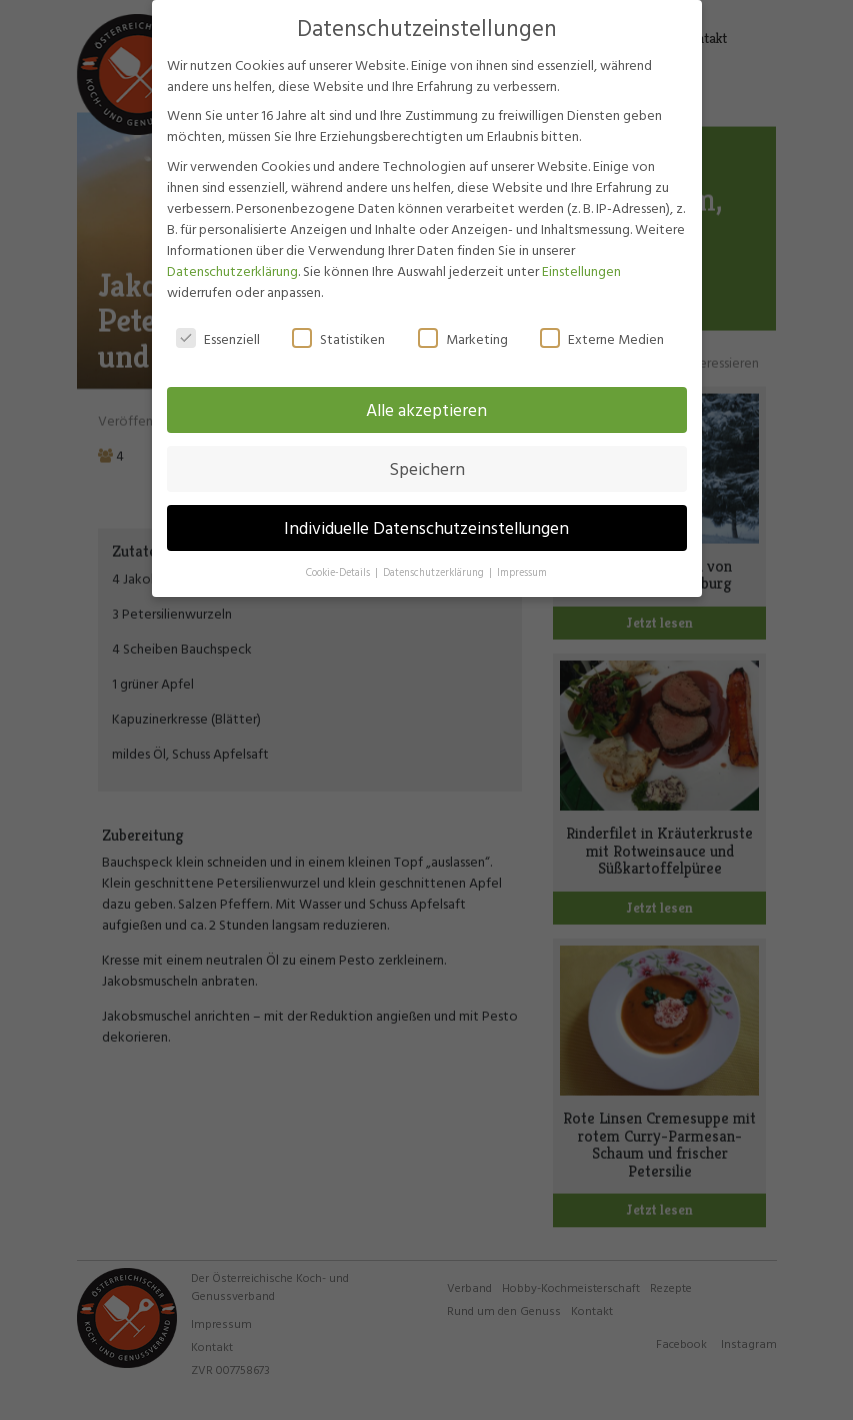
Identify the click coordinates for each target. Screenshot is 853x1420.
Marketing (463, 320)
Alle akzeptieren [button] (426, 392)
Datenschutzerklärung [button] (435, 555)
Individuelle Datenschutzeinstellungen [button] (426, 510)
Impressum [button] (522, 555)
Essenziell (218, 320)
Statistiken (338, 320)
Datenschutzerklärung (232, 252)
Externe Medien (602, 320)
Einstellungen (581, 252)
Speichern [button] (427, 451)
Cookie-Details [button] (339, 555)
